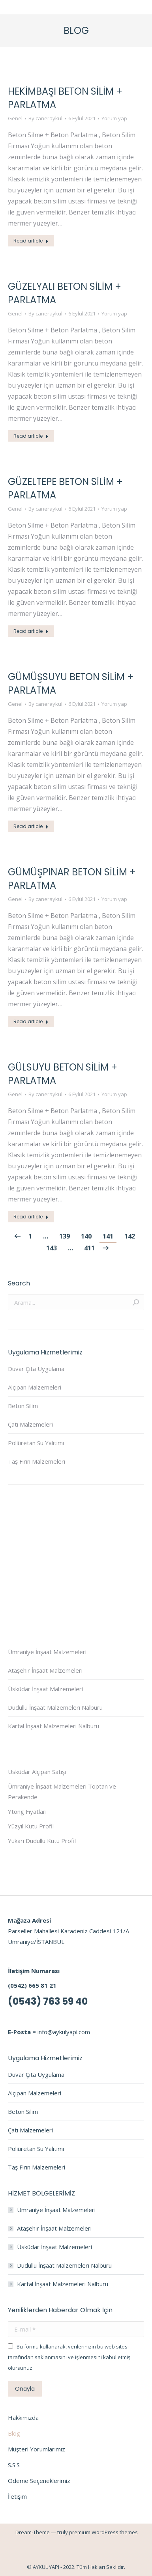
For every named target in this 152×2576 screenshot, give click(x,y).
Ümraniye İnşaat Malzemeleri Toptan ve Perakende (62, 1791)
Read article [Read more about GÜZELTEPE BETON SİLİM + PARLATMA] (31, 631)
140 (86, 1236)
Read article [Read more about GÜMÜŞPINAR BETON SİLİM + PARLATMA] (31, 1021)
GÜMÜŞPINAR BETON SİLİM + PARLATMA (72, 879)
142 (129, 1236)
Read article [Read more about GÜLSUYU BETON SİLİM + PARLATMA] (31, 1216)
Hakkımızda (23, 2417)
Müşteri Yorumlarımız (36, 2449)
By (45, 118)
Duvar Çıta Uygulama (36, 1369)
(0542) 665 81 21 (32, 1985)
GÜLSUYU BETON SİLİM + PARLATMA (62, 1074)
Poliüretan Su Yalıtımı (36, 1443)
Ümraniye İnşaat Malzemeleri (47, 1652)
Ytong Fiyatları (27, 1811)
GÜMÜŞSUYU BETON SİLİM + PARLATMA (70, 683)
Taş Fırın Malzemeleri (36, 1461)
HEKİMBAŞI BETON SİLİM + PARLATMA (65, 98)
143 (51, 1248)
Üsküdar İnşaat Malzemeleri (45, 1689)
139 (64, 1236)
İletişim (17, 2496)
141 (108, 1236)
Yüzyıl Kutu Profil (31, 1826)
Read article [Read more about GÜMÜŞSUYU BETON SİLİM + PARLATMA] (31, 826)
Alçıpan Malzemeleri (34, 1387)
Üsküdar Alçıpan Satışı (37, 1772)
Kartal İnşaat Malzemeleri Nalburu (53, 1726)
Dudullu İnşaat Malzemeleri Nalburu (55, 1707)
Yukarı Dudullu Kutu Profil (42, 1841)
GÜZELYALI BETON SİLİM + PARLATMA (64, 293)
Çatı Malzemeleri (30, 1424)
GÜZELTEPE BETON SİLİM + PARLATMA (65, 488)
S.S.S (14, 2465)
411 (89, 1248)
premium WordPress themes (103, 2532)
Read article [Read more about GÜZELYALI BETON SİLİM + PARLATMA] (31, 436)
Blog (14, 2433)
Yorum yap (114, 118)
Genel (15, 118)
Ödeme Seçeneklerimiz (39, 2481)
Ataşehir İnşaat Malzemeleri (45, 1670)
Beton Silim (23, 1406)
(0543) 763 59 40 (48, 2001)
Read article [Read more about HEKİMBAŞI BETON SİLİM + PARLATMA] (31, 240)
